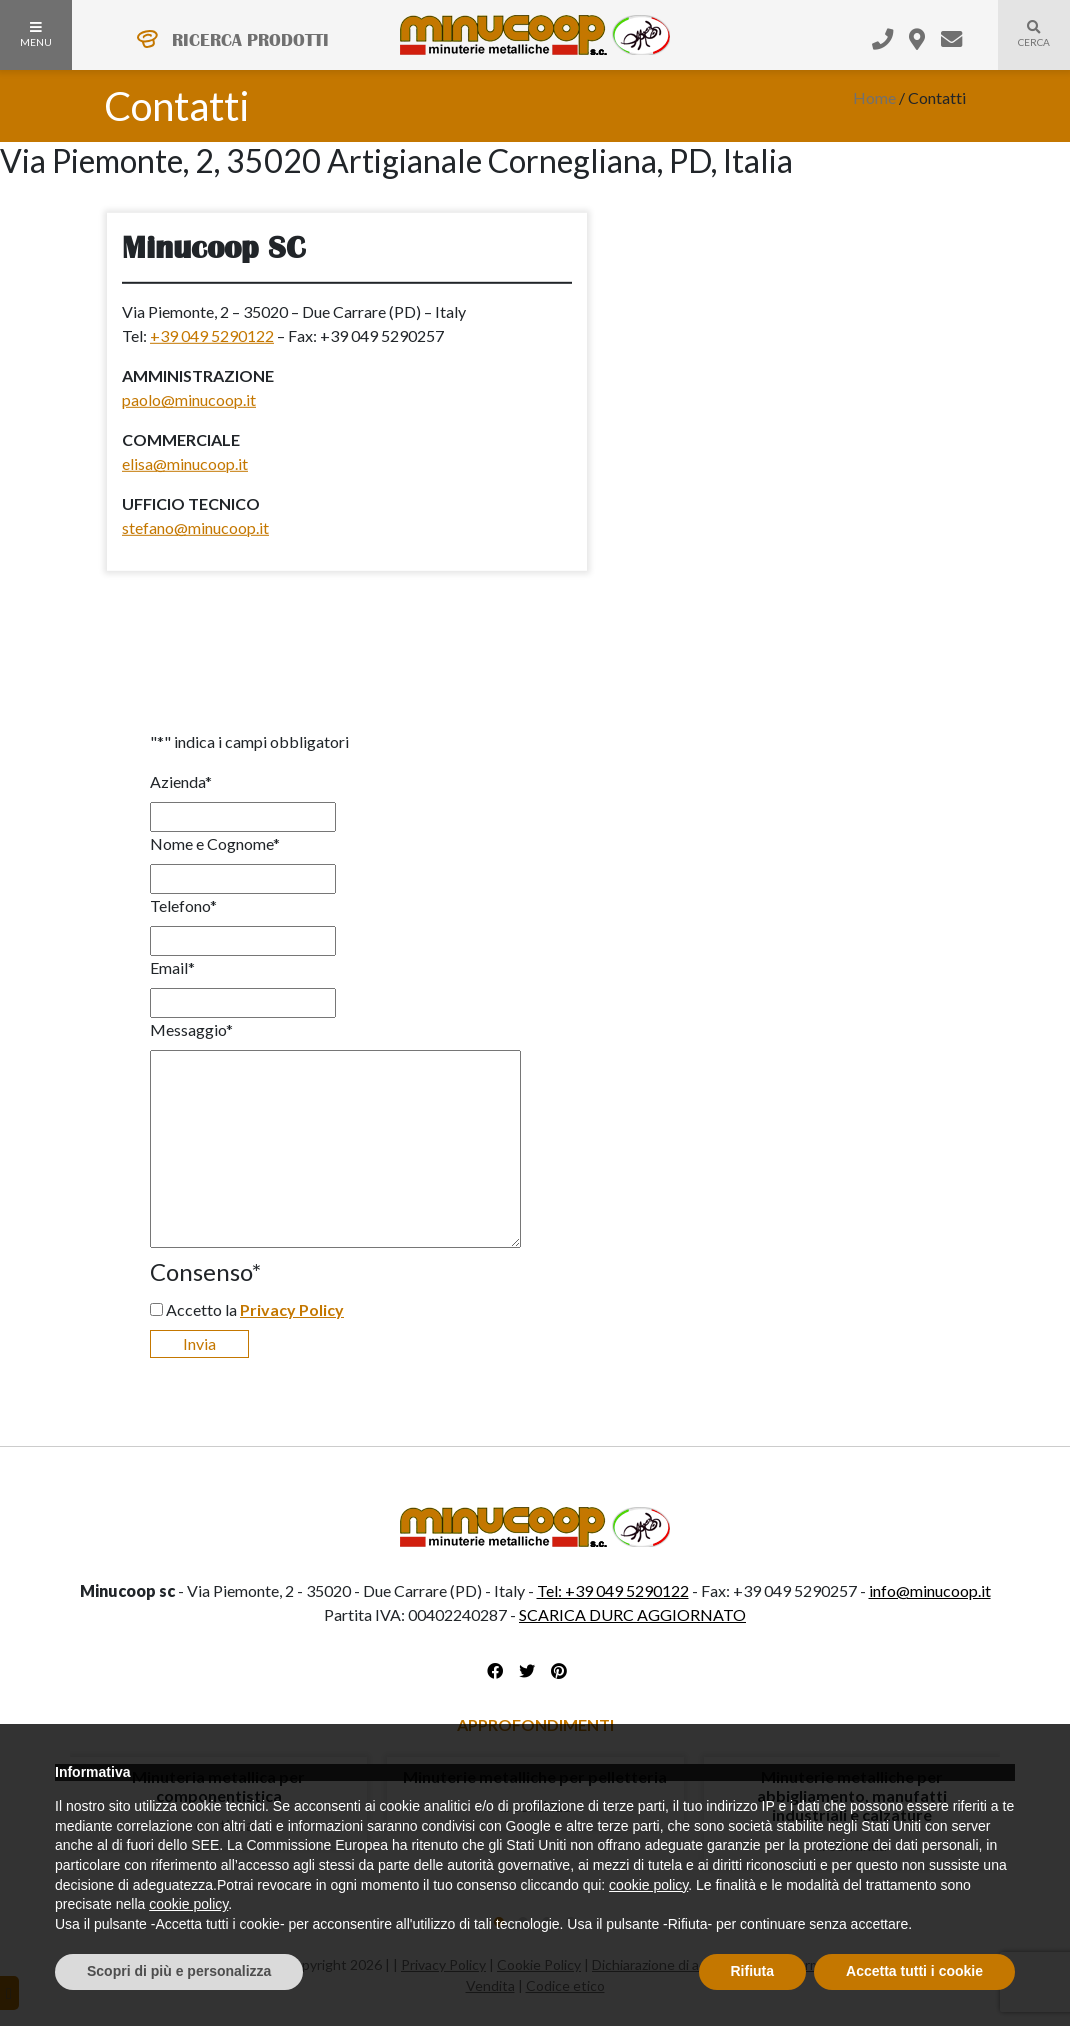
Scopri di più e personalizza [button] (179, 1971)
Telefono (183, 905)
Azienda (181, 781)
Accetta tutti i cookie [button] (914, 1971)
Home (874, 97)
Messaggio (191, 1029)
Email (172, 967)
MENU (36, 35)
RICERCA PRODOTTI (250, 40)
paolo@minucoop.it (189, 399)
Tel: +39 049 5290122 (613, 1590)
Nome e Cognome (215, 843)
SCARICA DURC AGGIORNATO (632, 1614)
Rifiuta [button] (753, 1971)
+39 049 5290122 (212, 335)
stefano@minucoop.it (195, 527)
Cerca (1024, 46)
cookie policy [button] (648, 1885)
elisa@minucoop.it (185, 463)
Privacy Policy (292, 1309)
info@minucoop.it (930, 1590)
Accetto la (255, 1309)
